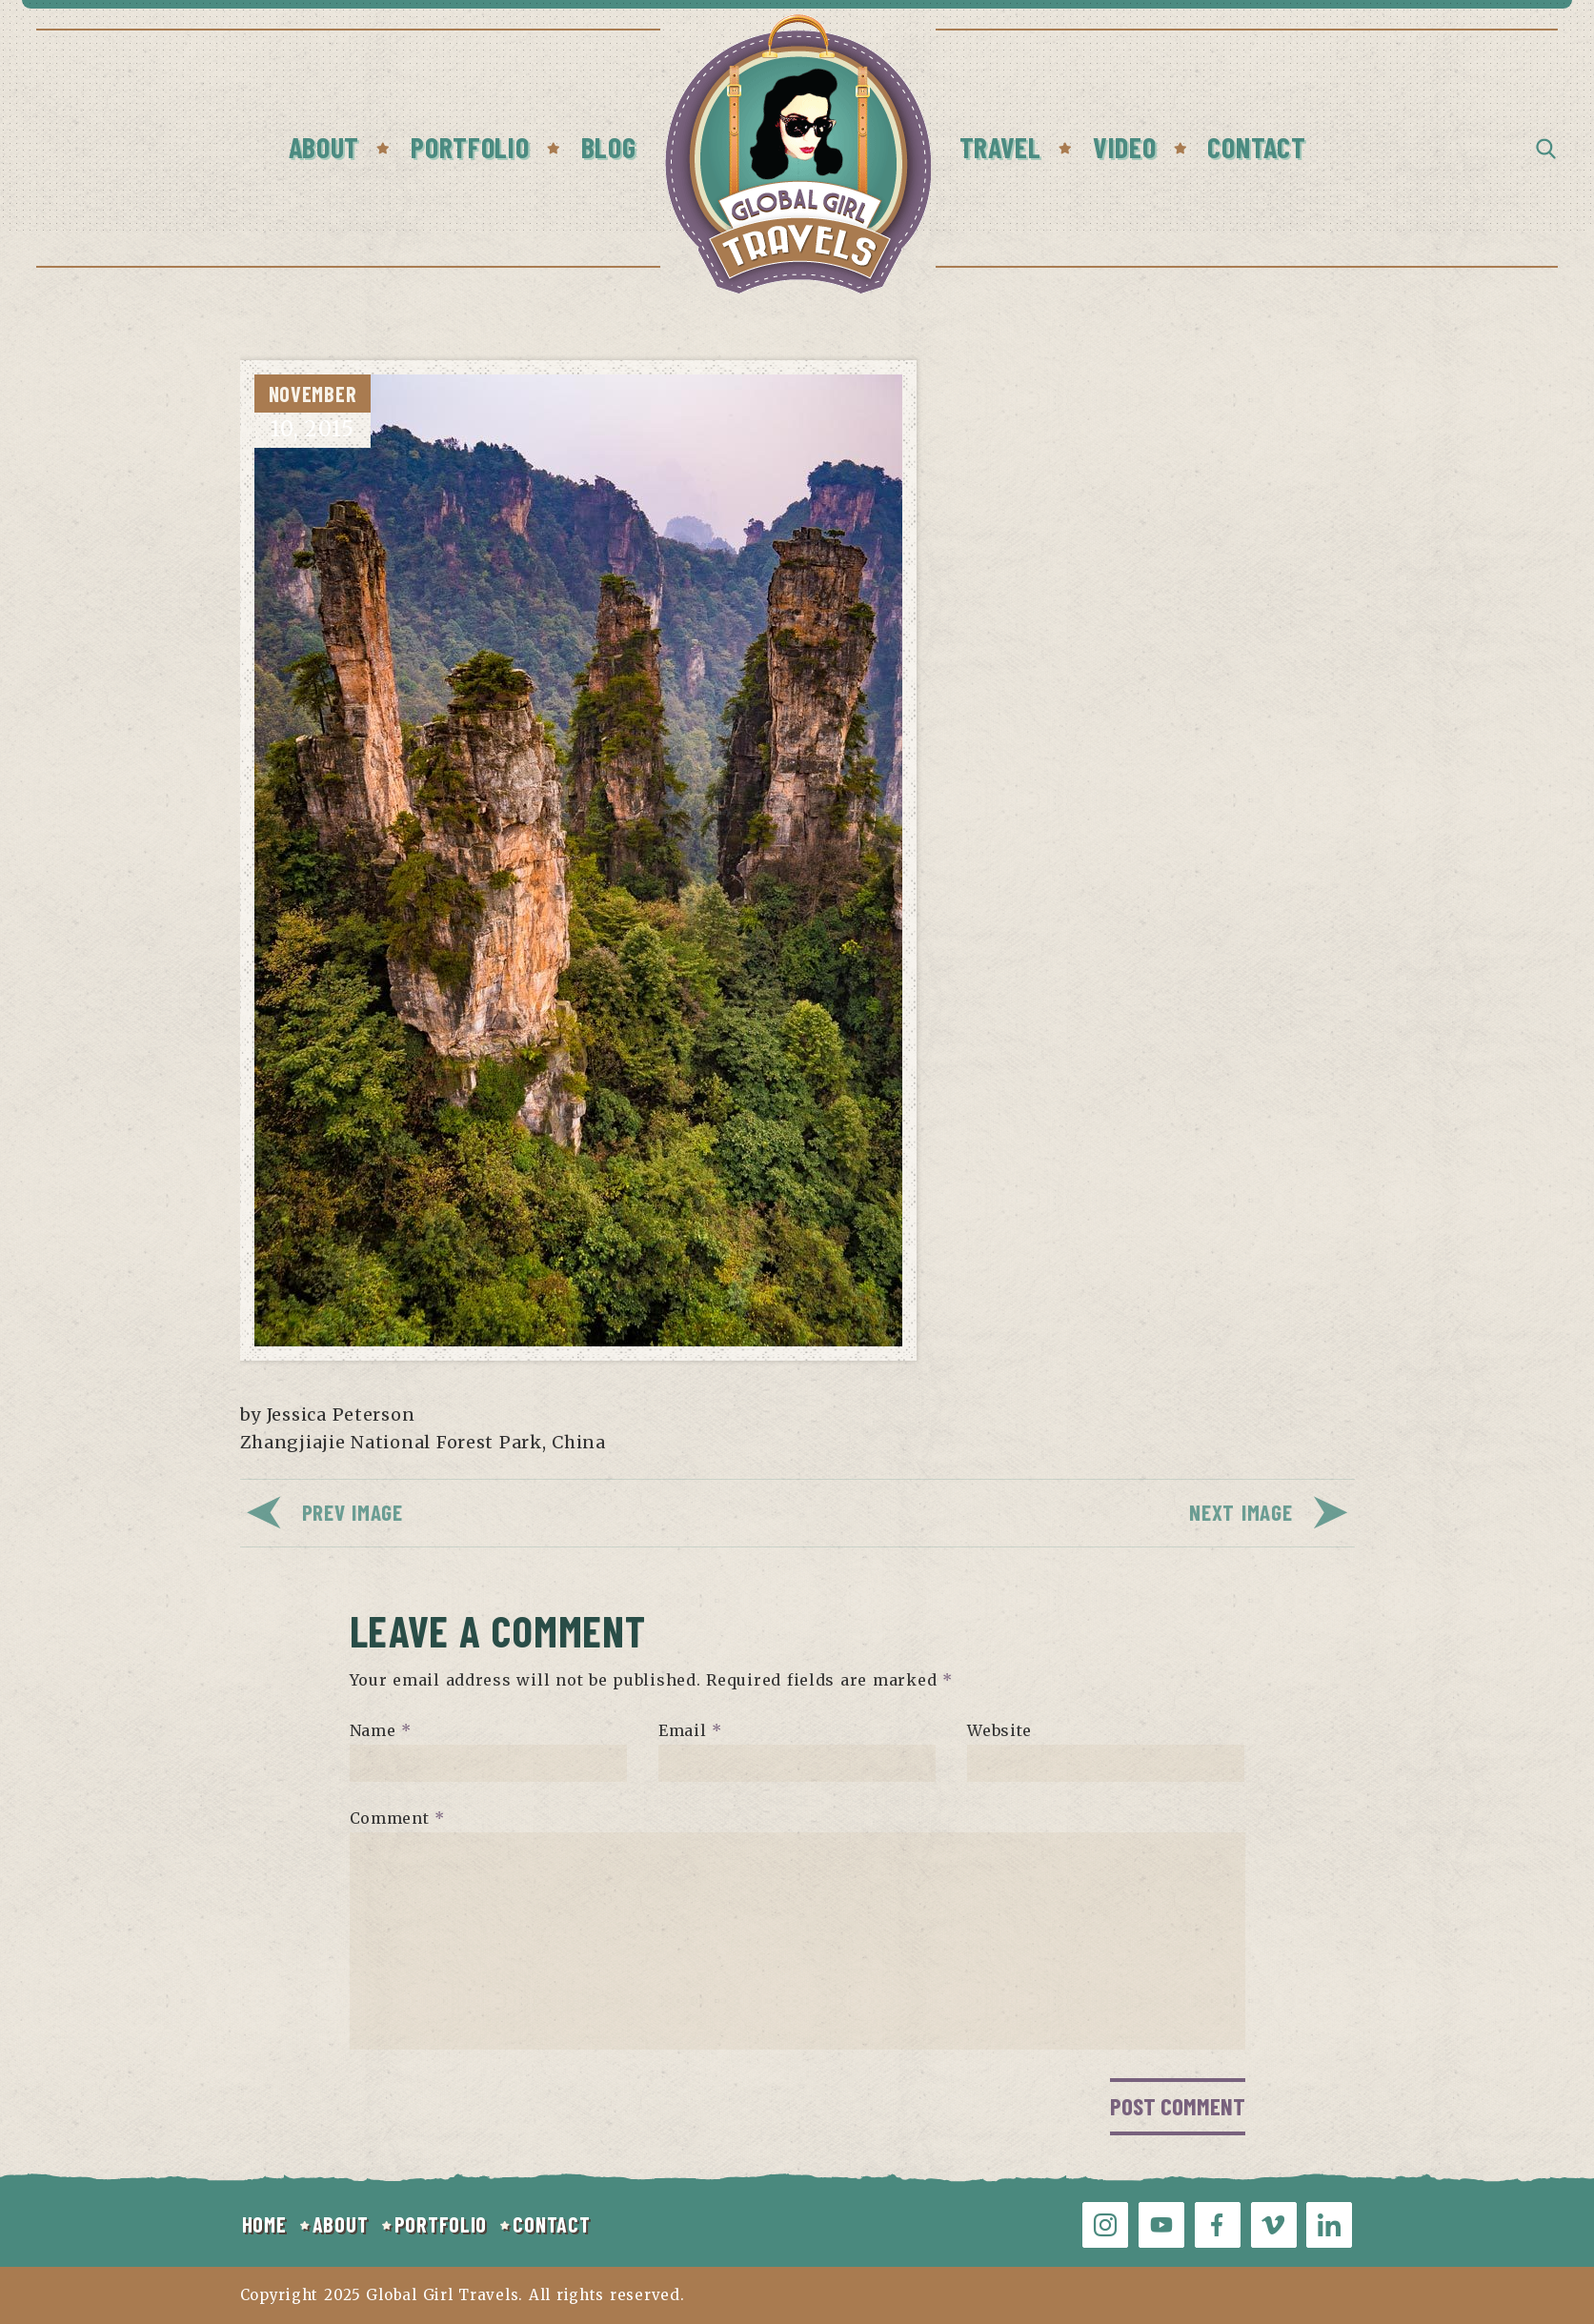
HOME (264, 2224)
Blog (608, 147)
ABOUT (341, 2224)
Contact (1256, 147)
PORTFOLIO (440, 2224)
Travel (1000, 147)
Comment (398, 1818)
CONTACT (551, 2224)
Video (1125, 147)
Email (690, 1730)
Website (999, 1730)
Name (381, 1730)
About (324, 147)
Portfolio (470, 147)
